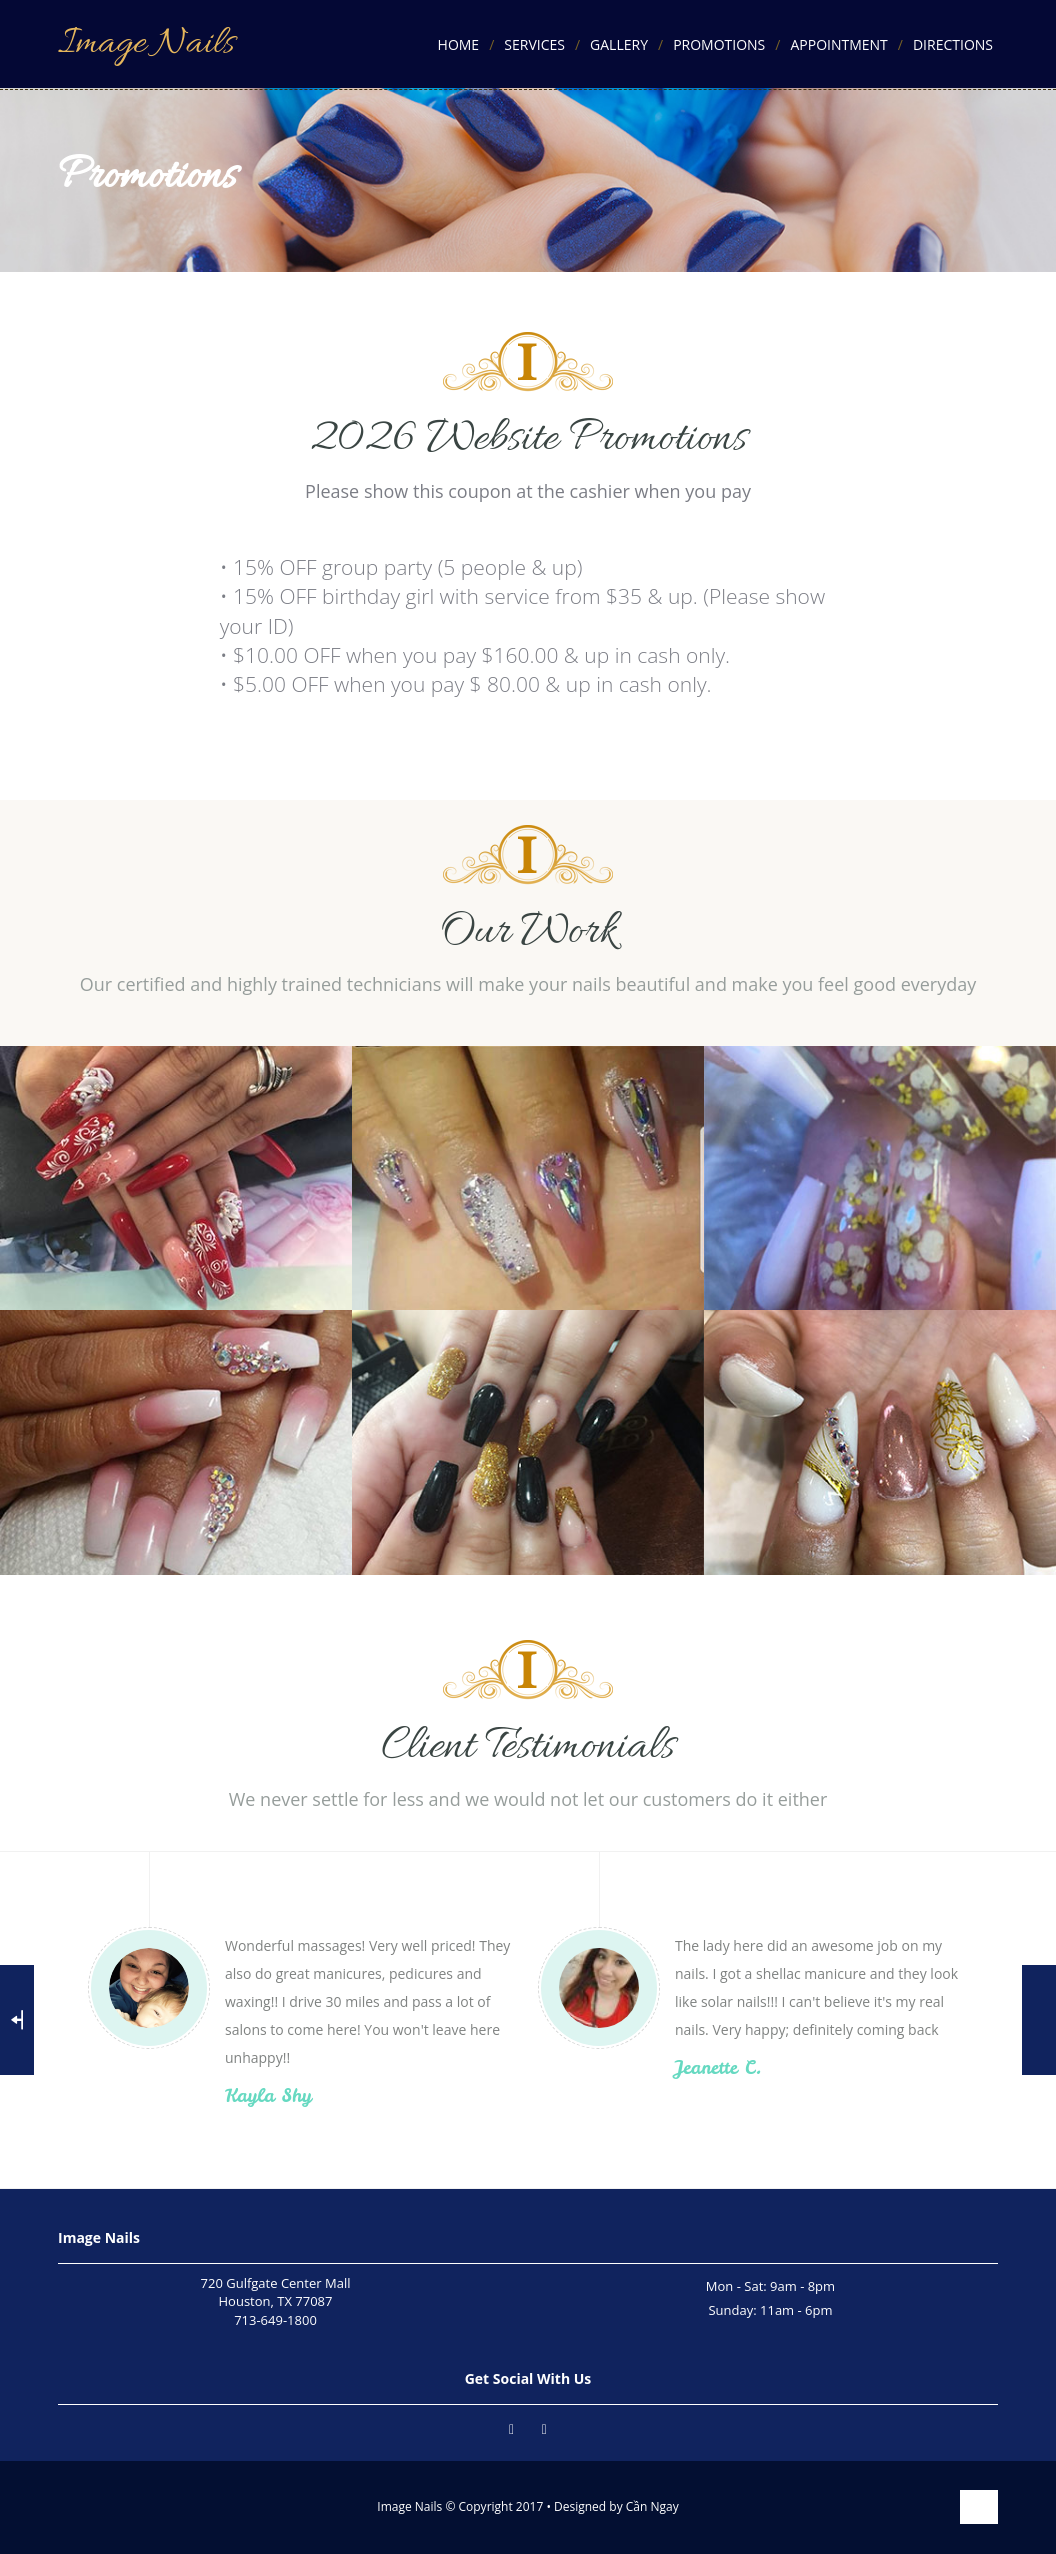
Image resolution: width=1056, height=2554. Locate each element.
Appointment (838, 44)
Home (459, 44)
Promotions (719, 44)
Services (534, 44)
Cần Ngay (652, 2506)
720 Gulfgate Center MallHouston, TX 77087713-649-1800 (276, 2301)
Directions (953, 44)
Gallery (619, 44)
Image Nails (146, 44)
